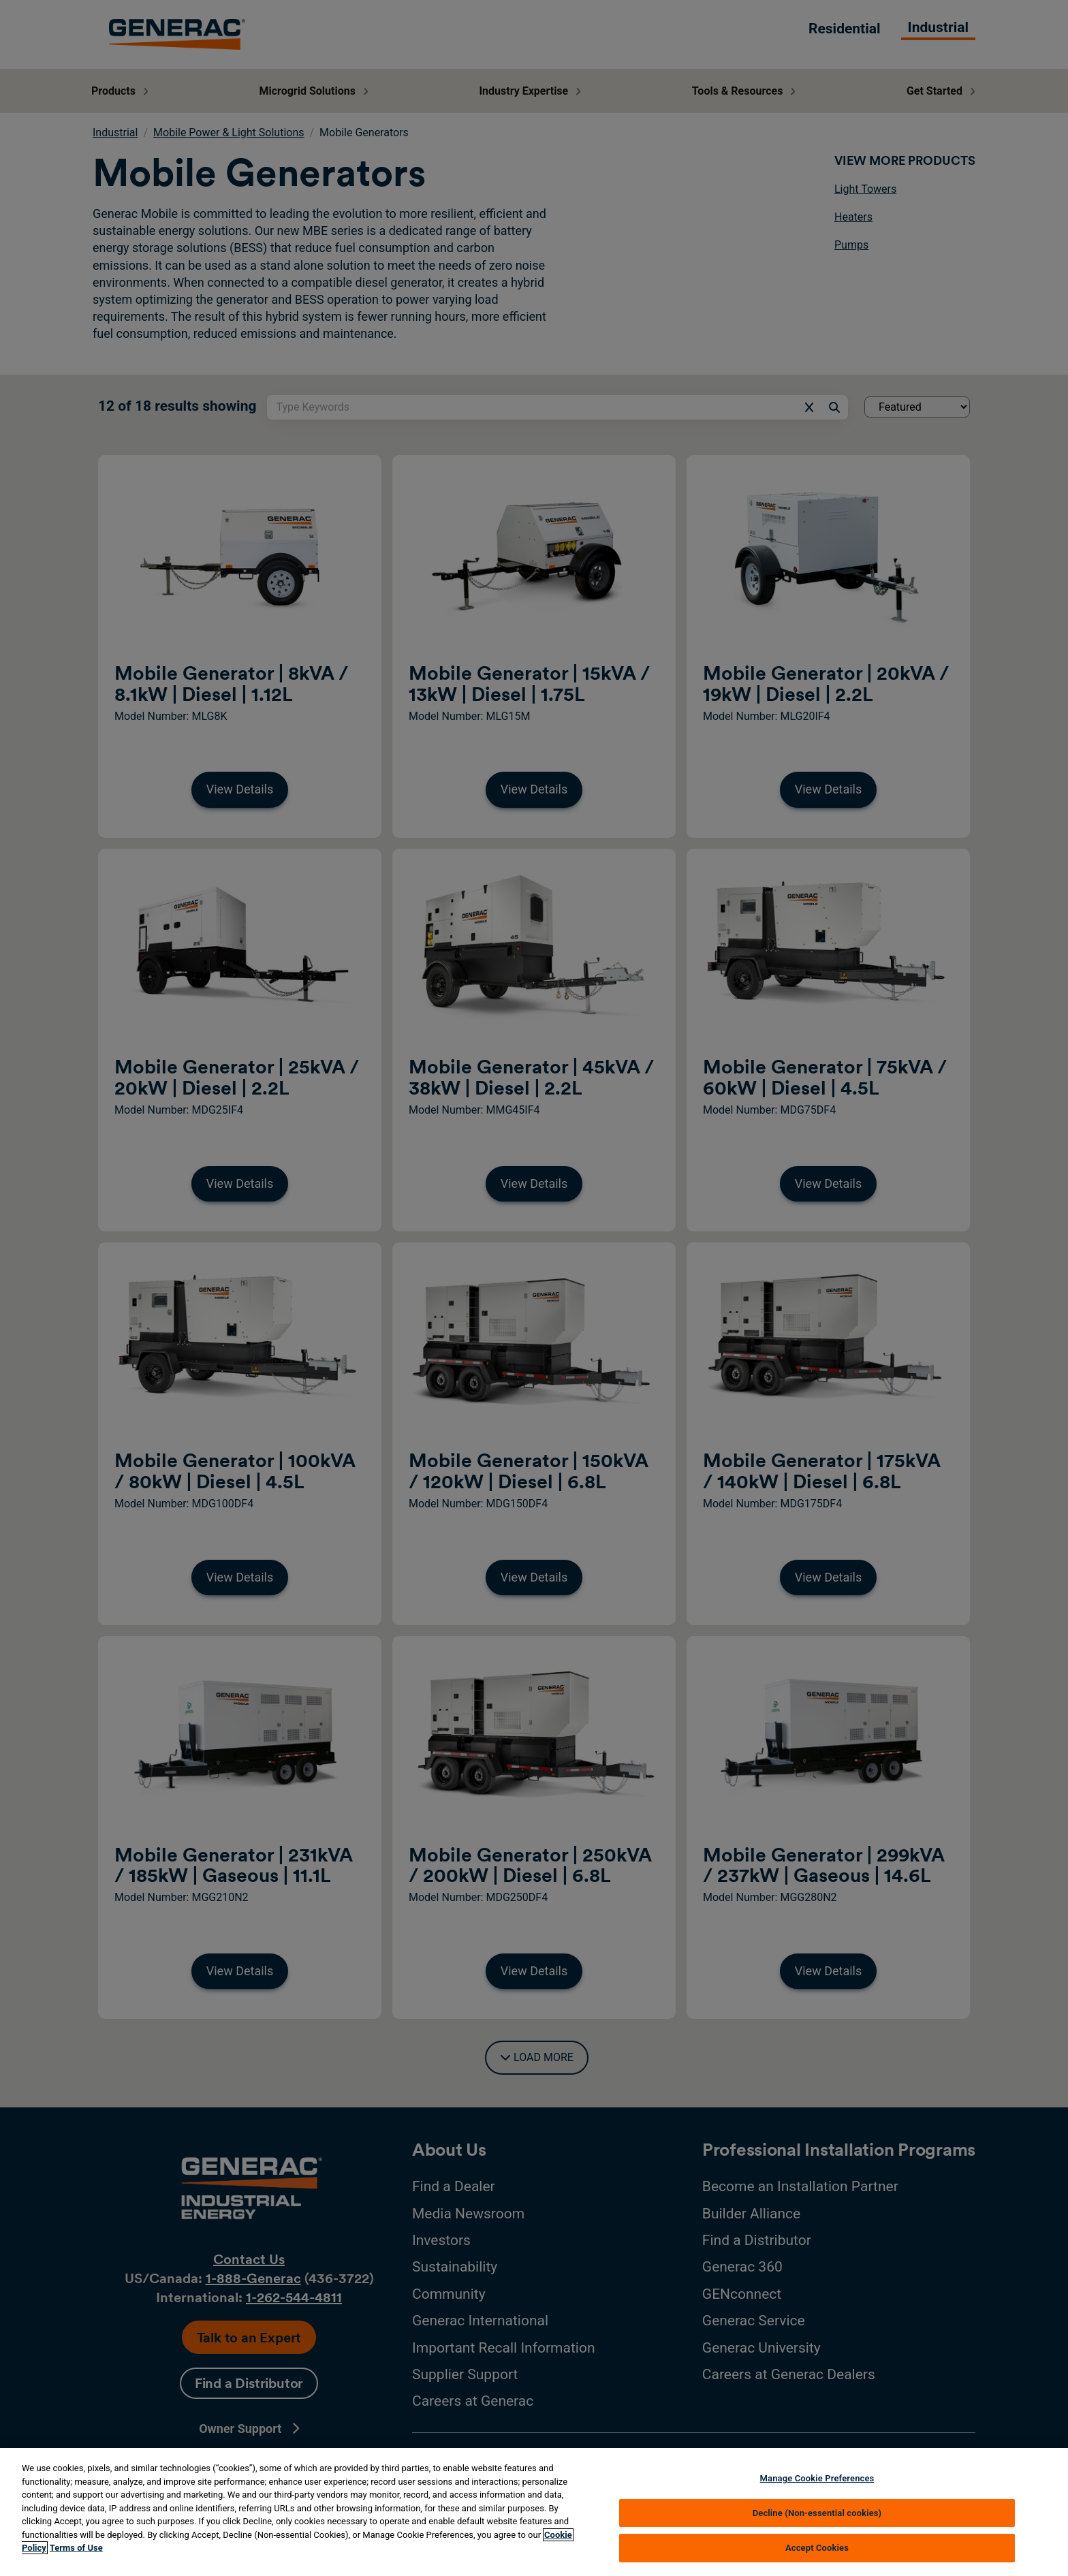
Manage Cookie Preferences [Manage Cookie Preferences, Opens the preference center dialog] (817, 2478)
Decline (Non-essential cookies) (817, 2513)
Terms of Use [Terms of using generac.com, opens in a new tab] (76, 2548)
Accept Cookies (817, 2548)
